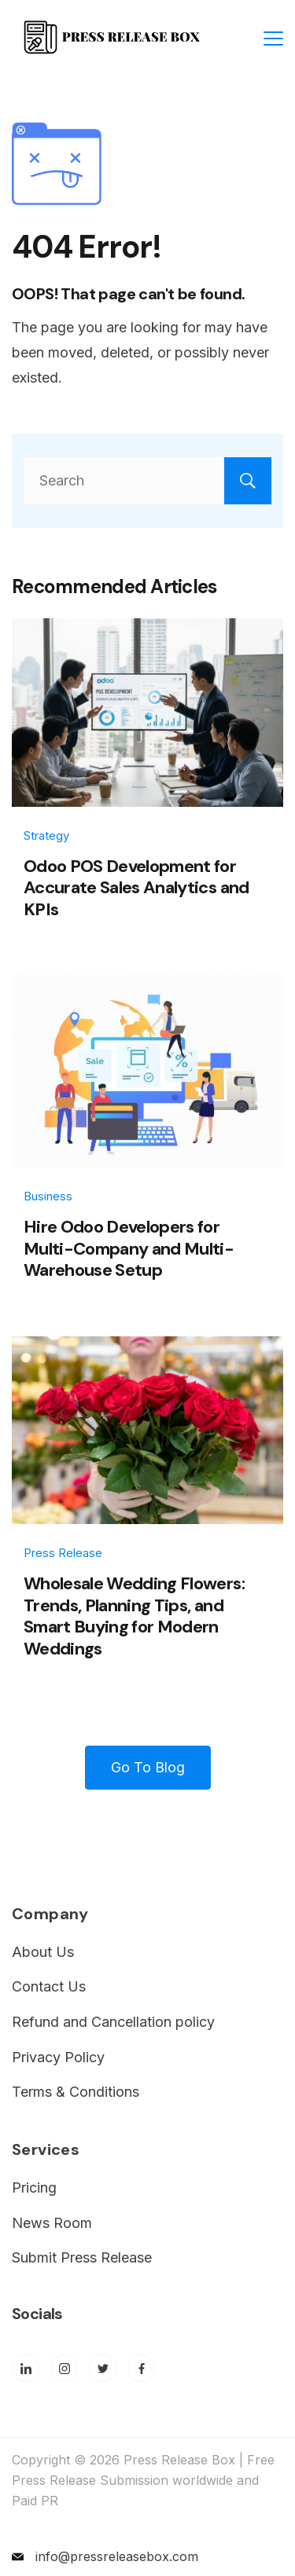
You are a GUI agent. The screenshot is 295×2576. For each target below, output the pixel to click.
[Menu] (273, 38)
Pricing (34, 2187)
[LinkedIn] (25, 2368)
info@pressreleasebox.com (116, 2556)
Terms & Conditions (75, 2091)
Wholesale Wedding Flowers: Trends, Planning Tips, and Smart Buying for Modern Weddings (134, 1616)
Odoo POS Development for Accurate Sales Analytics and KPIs (136, 888)
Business (48, 1196)
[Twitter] (102, 2368)
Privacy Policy (58, 2057)
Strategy (46, 835)
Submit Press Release (82, 2257)
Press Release (63, 1552)
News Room (52, 2223)
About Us (43, 1952)
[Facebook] (141, 2368)
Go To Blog (148, 1767)
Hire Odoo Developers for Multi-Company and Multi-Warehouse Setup (129, 1248)
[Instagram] (64, 2368)
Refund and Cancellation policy (113, 2022)
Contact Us (49, 1986)
